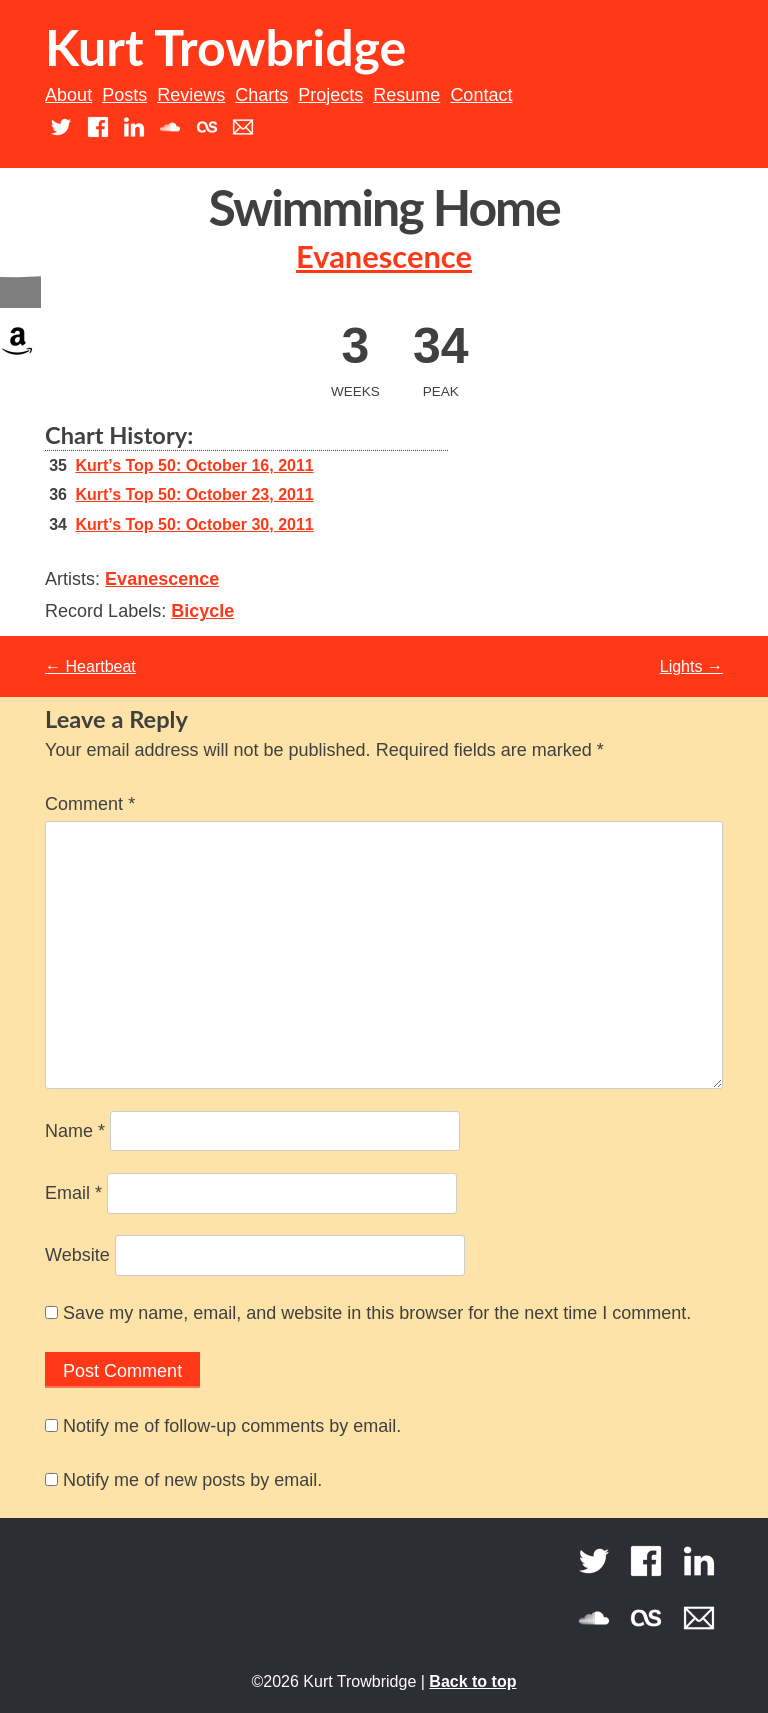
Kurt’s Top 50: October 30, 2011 (194, 524)
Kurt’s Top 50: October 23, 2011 (194, 494)
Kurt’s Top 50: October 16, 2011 (194, 465)
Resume (406, 95)
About (68, 95)
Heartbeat (90, 666)
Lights (691, 666)
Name (75, 1131)
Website (77, 1255)
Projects (330, 95)
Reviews (191, 95)
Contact (481, 95)
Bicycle (202, 611)
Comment (90, 804)
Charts (261, 95)
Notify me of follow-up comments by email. (232, 1426)
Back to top (472, 1681)
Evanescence (384, 256)
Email (73, 1193)
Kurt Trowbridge (225, 47)
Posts (124, 95)
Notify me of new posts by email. (192, 1480)
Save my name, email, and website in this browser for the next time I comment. (377, 1313)
